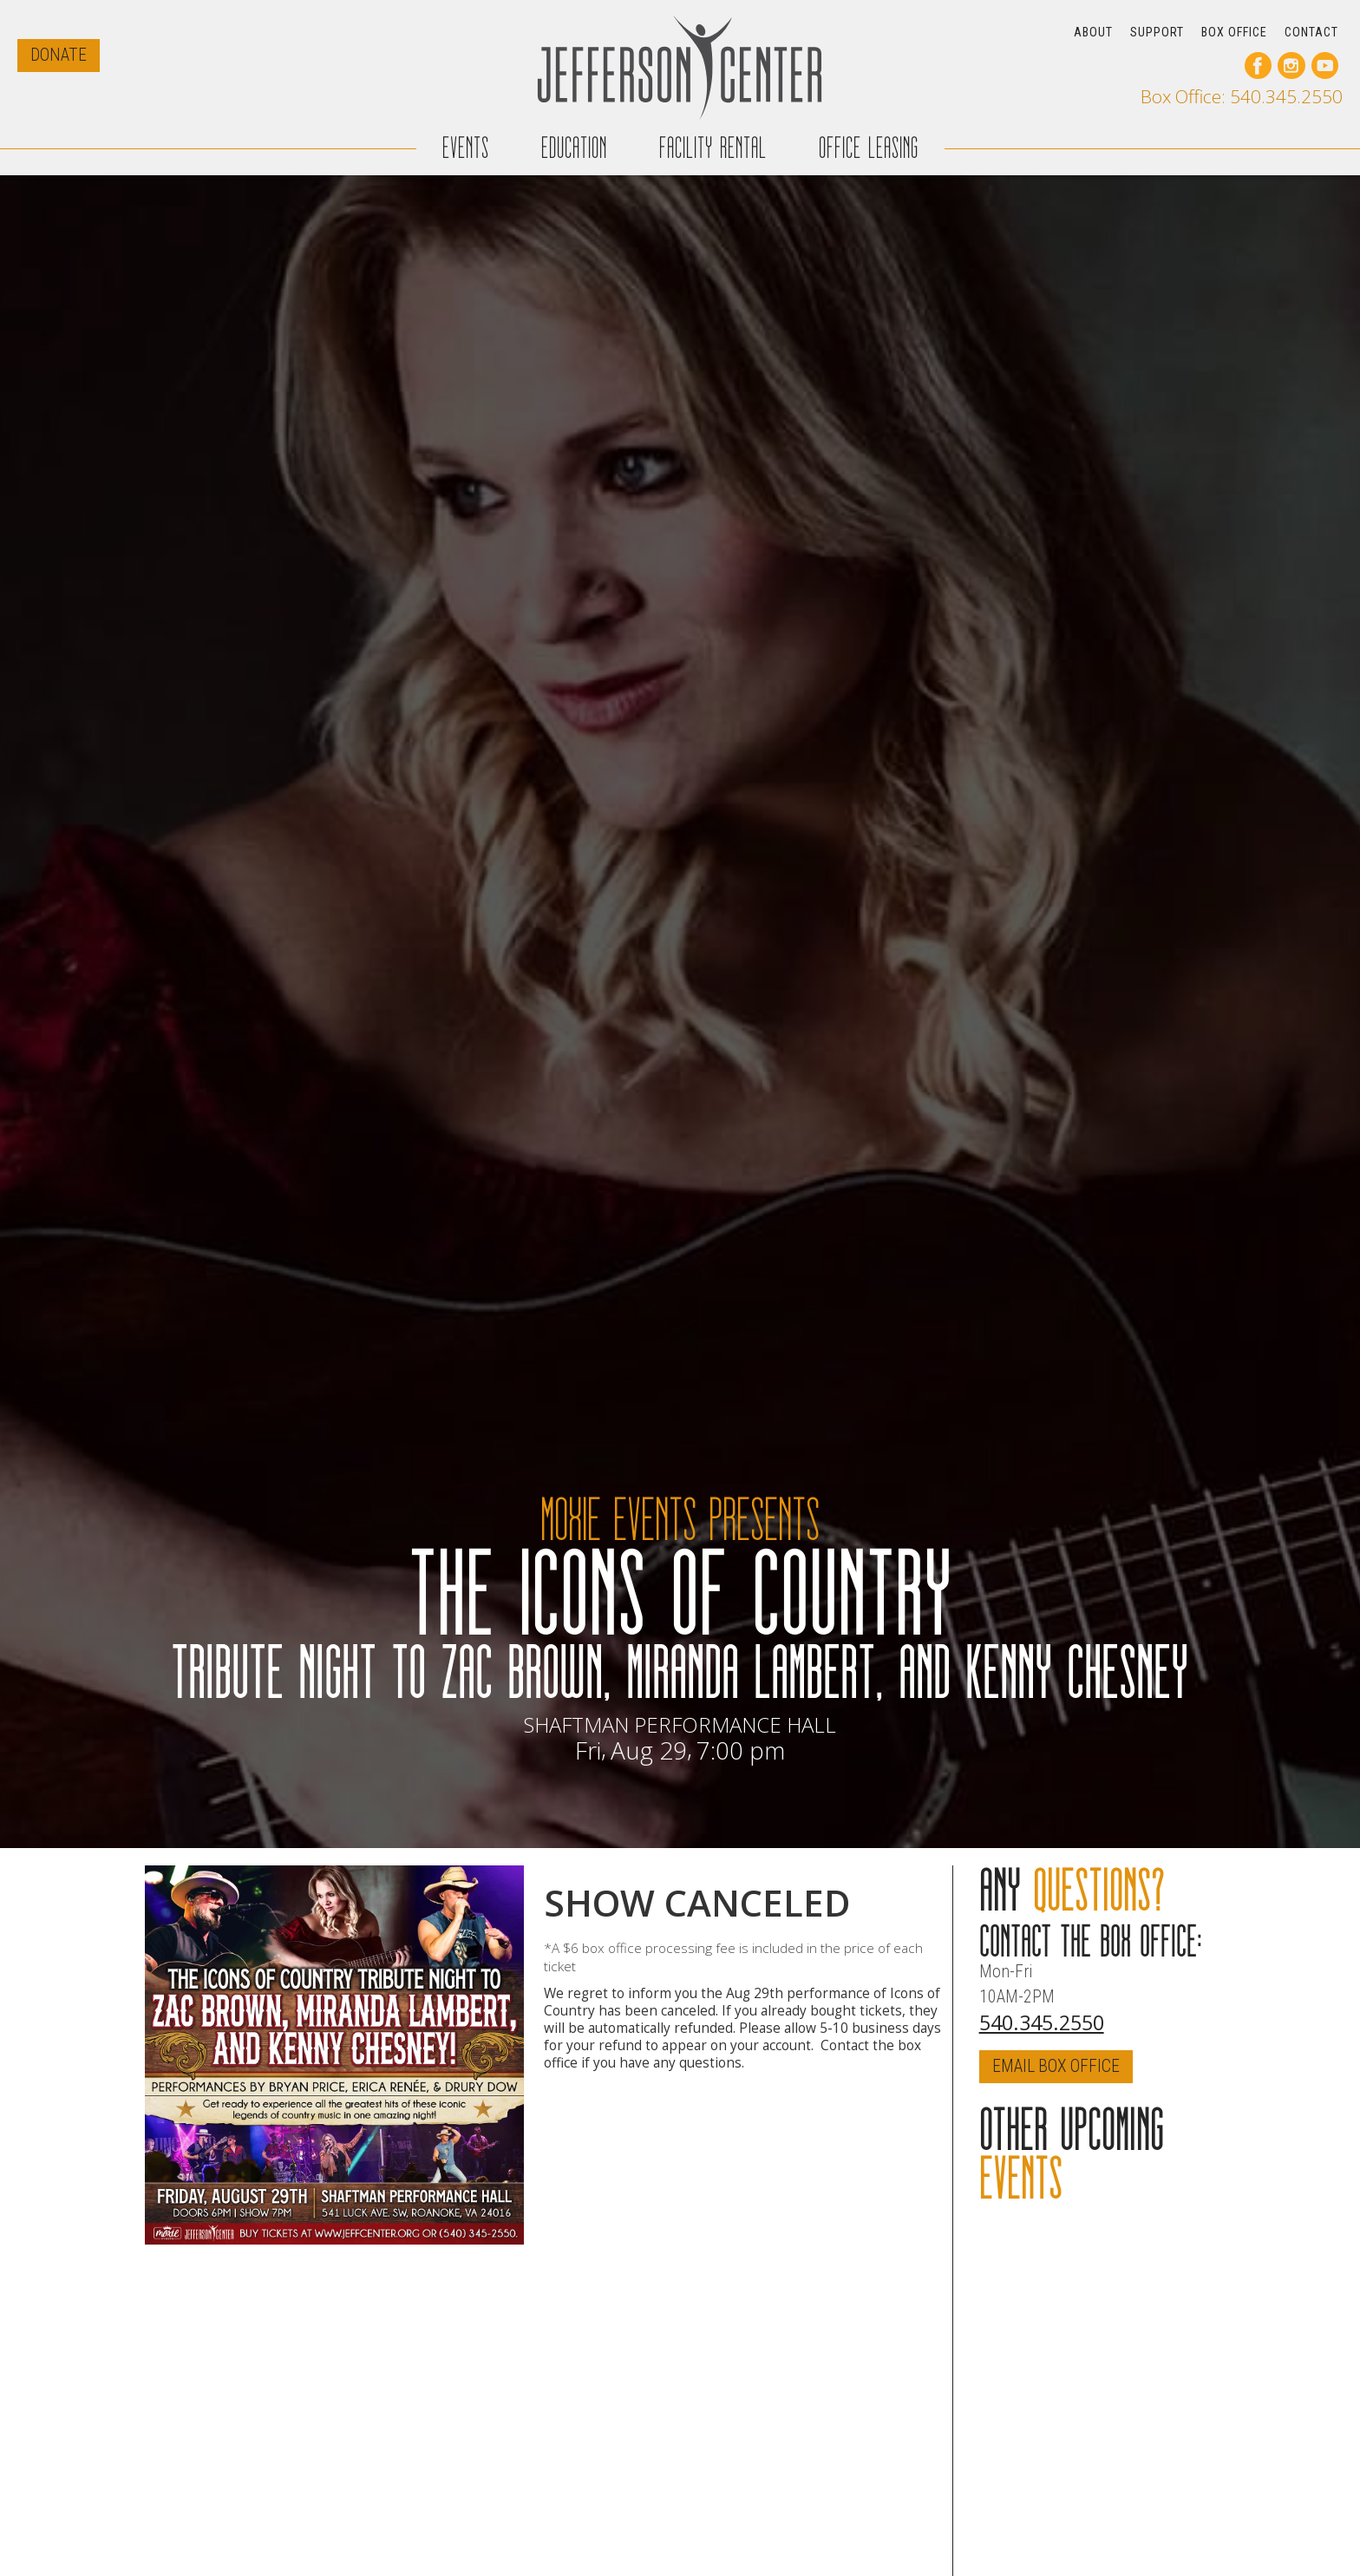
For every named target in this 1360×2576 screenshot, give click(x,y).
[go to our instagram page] (1291, 65)
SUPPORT (1157, 32)
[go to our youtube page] (1324, 65)
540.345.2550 (1041, 2022)
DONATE (58, 55)
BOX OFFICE (1234, 32)
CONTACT (1311, 32)
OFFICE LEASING (869, 136)
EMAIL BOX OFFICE (1056, 2066)
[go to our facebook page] (1258, 65)
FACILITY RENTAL (713, 136)
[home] (680, 67)
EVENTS (465, 136)
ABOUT (1093, 32)
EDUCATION (574, 136)
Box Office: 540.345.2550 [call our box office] (1242, 97)
